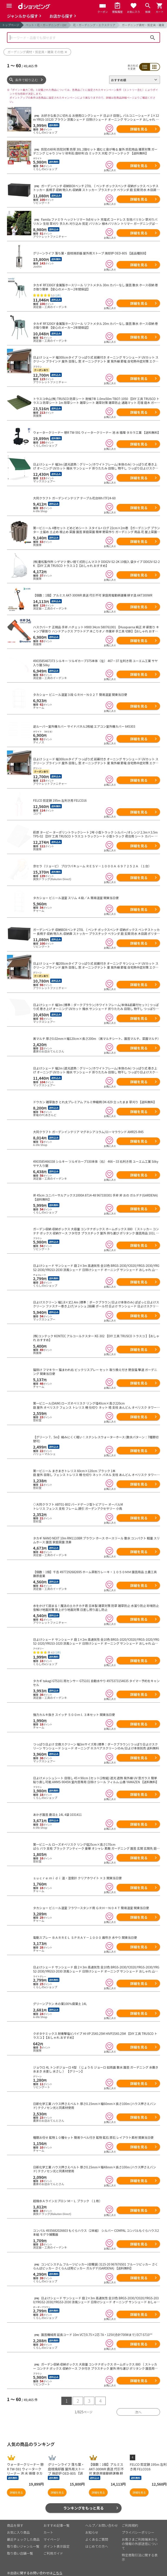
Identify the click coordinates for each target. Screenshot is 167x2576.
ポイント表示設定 (56, 2536)
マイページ (51, 2529)
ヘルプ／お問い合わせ (101, 2515)
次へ (138, 2402)
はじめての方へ (96, 2536)
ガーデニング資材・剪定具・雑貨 (143, 25)
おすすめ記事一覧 (56, 2515)
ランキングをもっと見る (83, 2497)
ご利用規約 (130, 2515)
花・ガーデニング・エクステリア (94, 25)
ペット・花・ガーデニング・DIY (46, 25)
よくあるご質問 (96, 2529)
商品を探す (15, 2515)
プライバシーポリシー (138, 2522)
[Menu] (9, 5)
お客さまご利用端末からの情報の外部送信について (140, 2533)
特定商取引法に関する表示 (140, 2546)
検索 (153, 37)
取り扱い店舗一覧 (20, 2543)
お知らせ (91, 2522)
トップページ (10, 25)
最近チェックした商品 (23, 2529)
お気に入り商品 (18, 2522)
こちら (57, 2562)
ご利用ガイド (53, 2543)
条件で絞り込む (26, 80)
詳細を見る (138, 129)
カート (48, 2522)
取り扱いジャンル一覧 (23, 2536)
